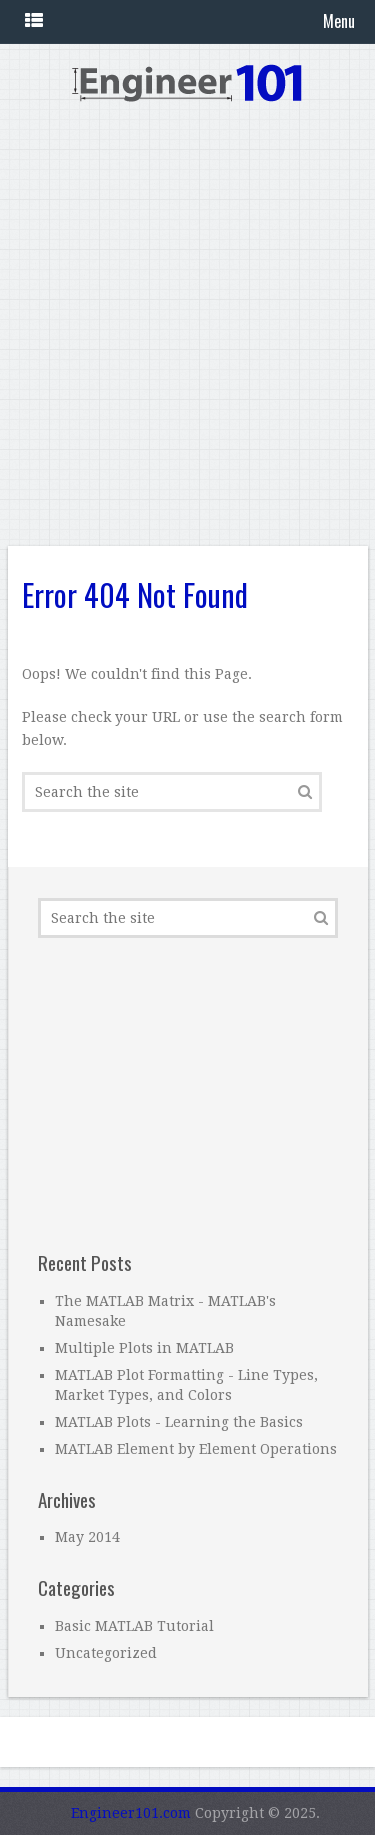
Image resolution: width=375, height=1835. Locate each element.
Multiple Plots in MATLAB (144, 1348)
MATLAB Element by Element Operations (196, 1449)
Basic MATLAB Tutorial (134, 1626)
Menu (339, 21)
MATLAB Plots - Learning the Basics (179, 1422)
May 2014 (87, 1537)
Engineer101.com (131, 1813)
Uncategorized (106, 1653)
